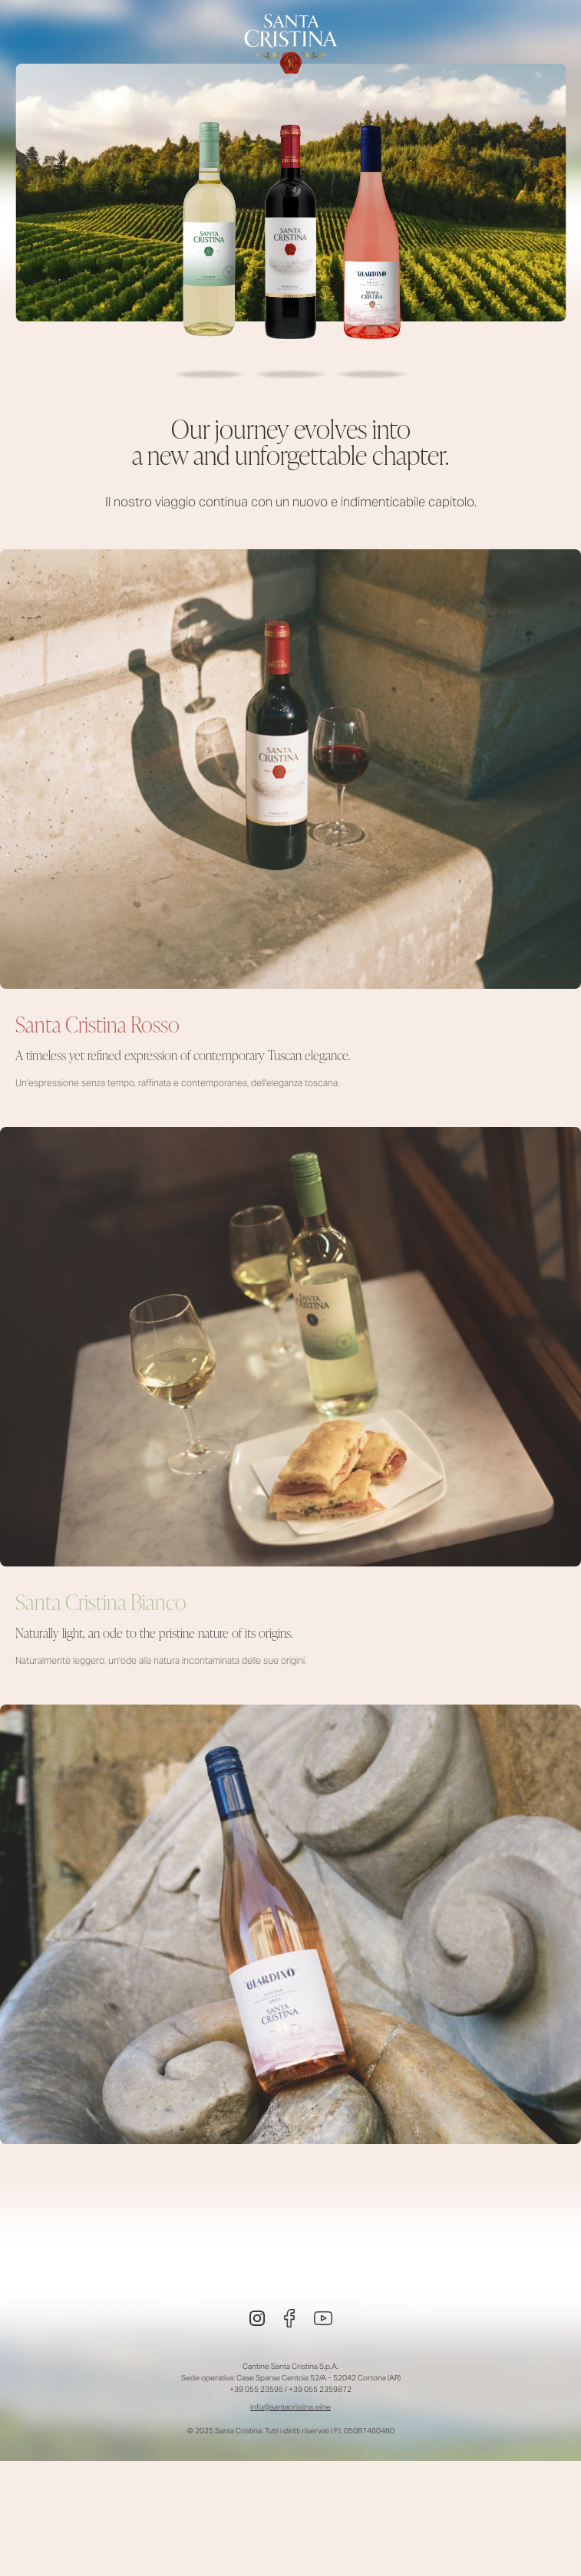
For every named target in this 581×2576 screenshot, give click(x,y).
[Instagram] (257, 2318)
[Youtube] (323, 2318)
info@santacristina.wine (290, 2407)
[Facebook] (289, 2318)
